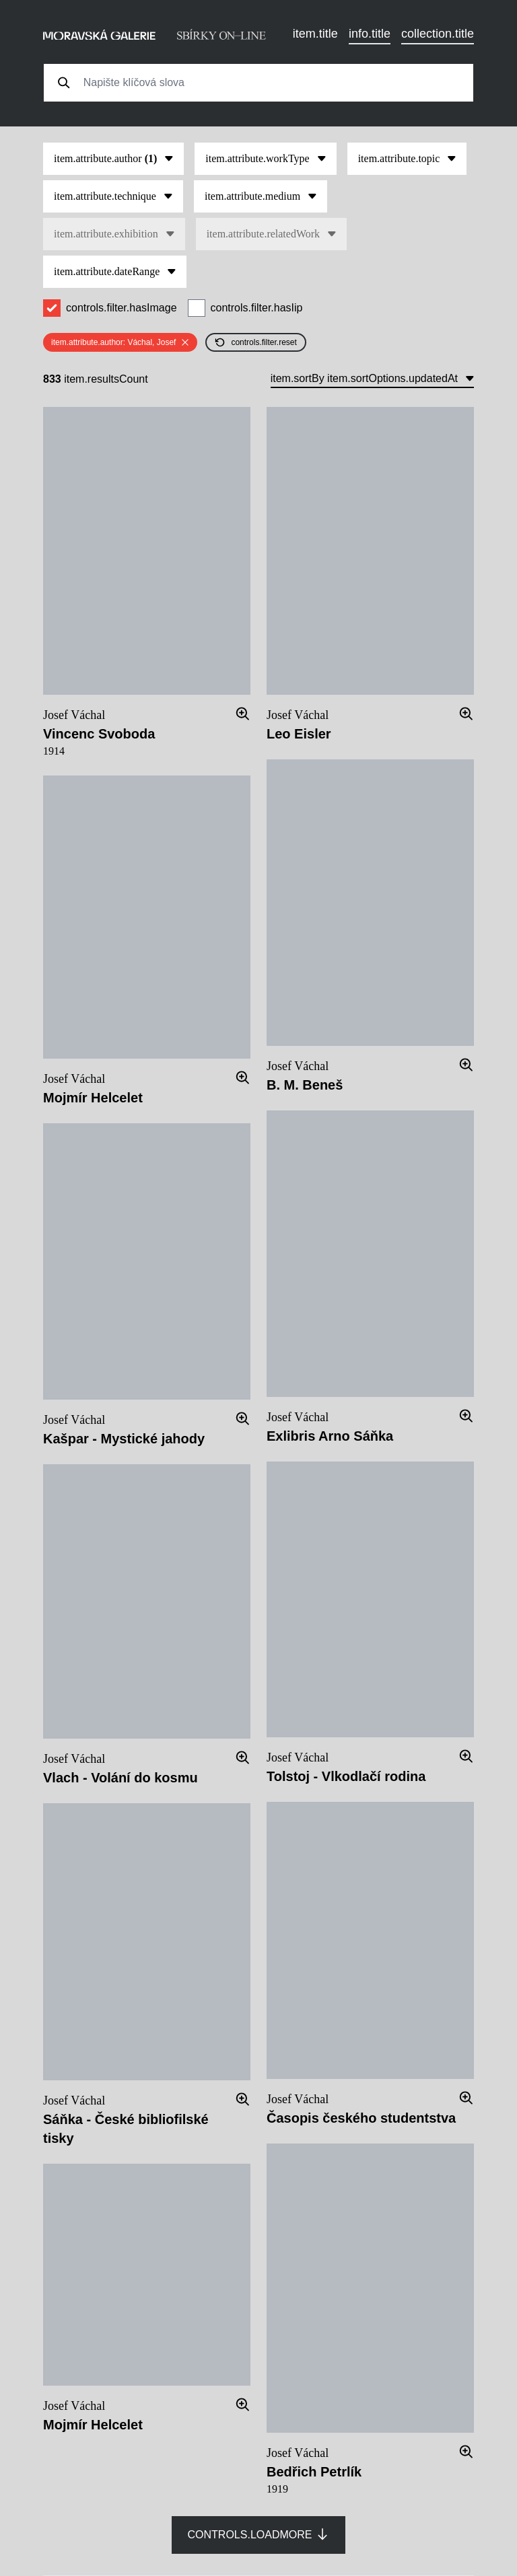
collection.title (437, 33)
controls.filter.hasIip (257, 307)
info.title (369, 33)
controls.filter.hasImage (121, 307)
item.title (315, 33)
